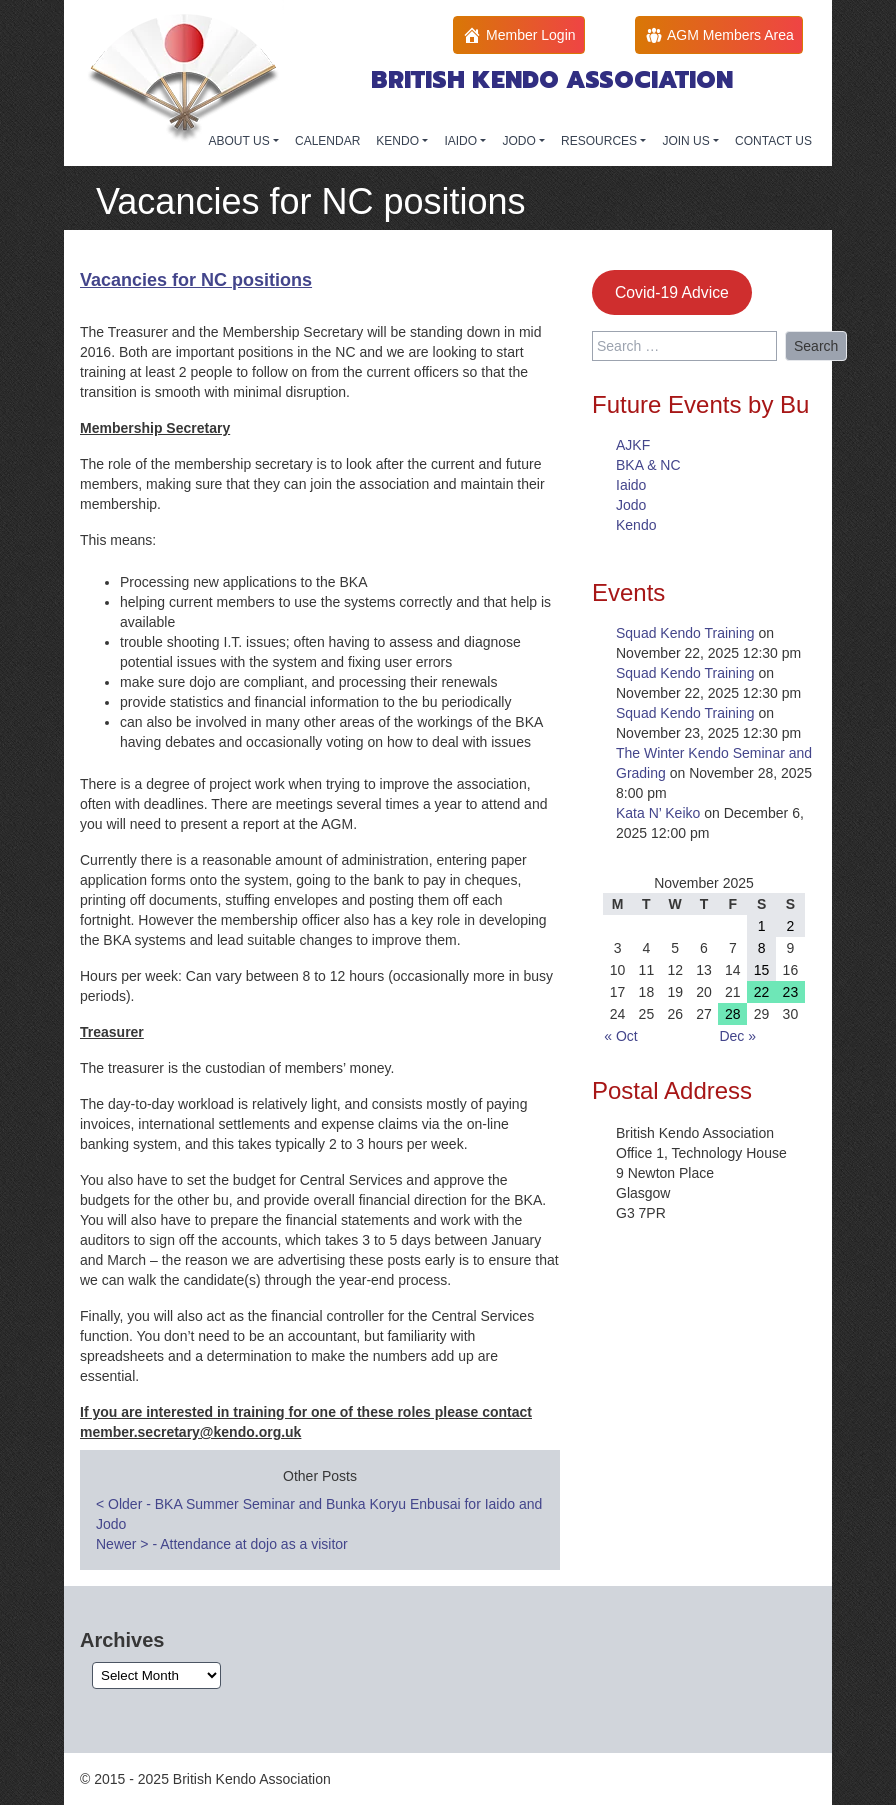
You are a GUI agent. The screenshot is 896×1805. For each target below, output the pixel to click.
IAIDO (462, 141)
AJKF (633, 445)
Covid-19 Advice (672, 292)
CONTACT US (773, 141)
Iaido (631, 485)
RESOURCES (600, 141)
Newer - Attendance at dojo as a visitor (222, 1544)
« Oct (620, 1036)
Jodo (631, 505)
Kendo (636, 525)
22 (762, 992)
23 (791, 992)
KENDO (399, 141)
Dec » (737, 1036)
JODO (520, 141)
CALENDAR (327, 141)
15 (762, 970)
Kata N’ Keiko (658, 813)
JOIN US (687, 141)
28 (733, 1014)
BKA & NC (648, 465)
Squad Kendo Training (685, 633)
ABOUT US (241, 141)
